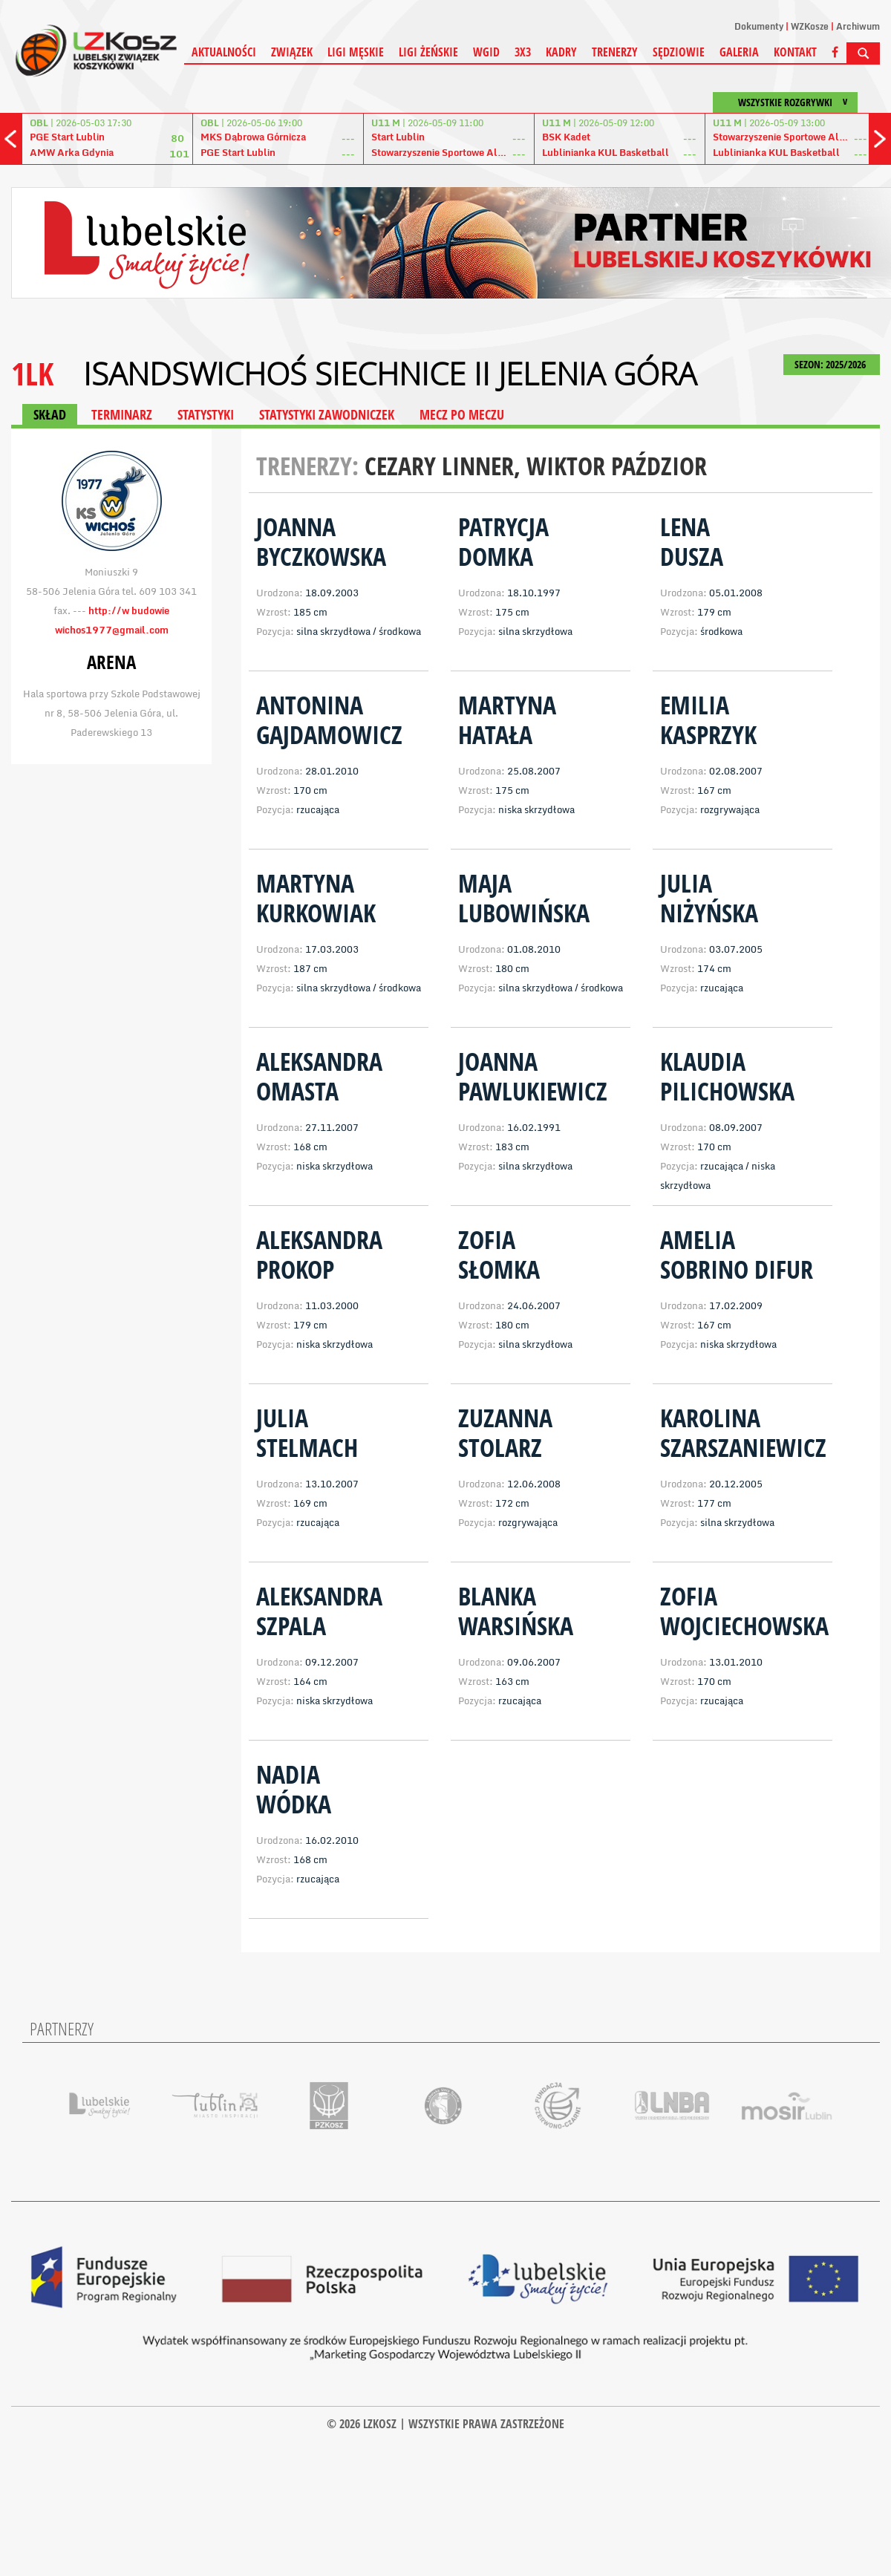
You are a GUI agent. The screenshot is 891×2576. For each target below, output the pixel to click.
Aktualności (224, 52)
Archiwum (858, 26)
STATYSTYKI (205, 414)
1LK (32, 373)
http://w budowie (128, 610)
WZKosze (810, 26)
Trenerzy (615, 52)
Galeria (739, 52)
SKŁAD (49, 414)
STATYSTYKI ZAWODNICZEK (326, 414)
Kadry (561, 52)
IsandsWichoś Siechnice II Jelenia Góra (389, 373)
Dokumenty (758, 26)
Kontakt (795, 52)
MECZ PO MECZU (462, 414)
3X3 (523, 52)
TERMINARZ (121, 414)
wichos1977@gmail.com (112, 630)
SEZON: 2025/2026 (831, 364)
